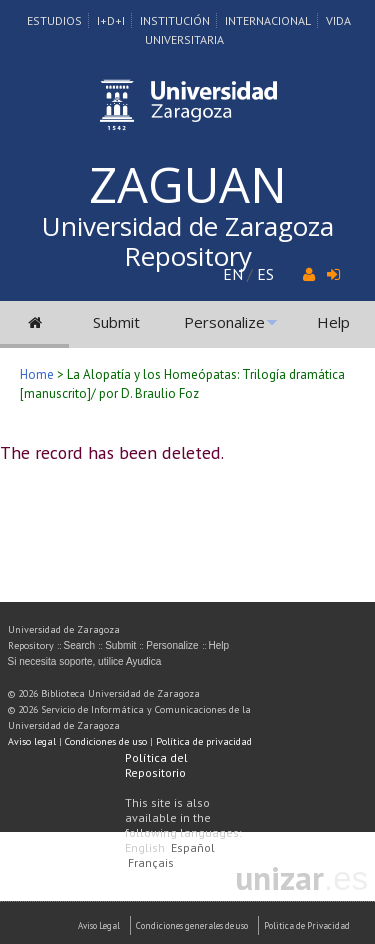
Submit (116, 322)
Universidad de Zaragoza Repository (188, 241)
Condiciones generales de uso (192, 925)
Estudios (54, 20)
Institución (175, 20)
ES (265, 274)
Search (80, 645)
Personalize (224, 322)
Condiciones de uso (106, 741)
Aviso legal (32, 741)
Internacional (268, 20)
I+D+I (111, 20)
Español (193, 847)
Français (151, 862)
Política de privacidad (204, 741)
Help (333, 322)
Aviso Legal (99, 925)
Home (37, 374)
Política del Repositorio (156, 765)
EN (233, 274)
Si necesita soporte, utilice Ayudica (85, 661)
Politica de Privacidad (307, 925)
